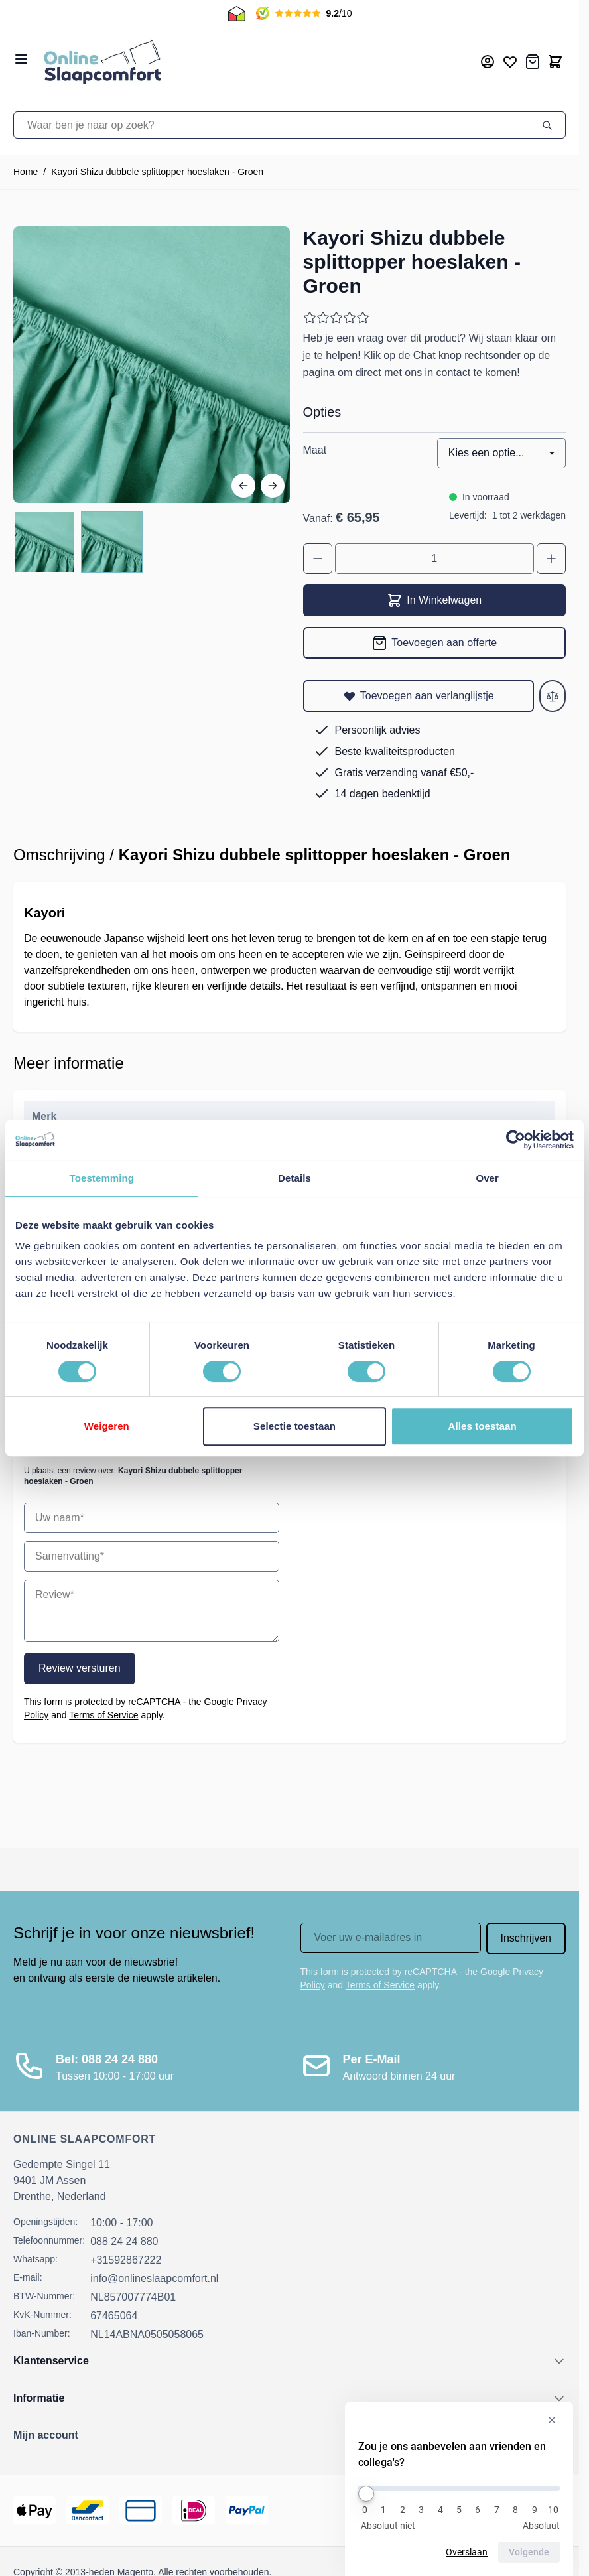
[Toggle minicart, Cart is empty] (555, 61)
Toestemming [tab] (102, 1178)
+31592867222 (125, 2260)
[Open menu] (21, 59)
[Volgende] (273, 486)
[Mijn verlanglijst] (510, 61)
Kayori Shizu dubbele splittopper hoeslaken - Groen (157, 172)
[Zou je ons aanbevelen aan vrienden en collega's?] (459, 2488)
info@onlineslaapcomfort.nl (154, 2278)
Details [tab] (294, 1178)
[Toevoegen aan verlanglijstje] (419, 696)
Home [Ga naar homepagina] (25, 172)
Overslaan (467, 2552)
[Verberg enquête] (552, 2420)
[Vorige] (243, 486)
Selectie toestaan (294, 1426)
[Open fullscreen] (151, 364)
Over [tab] (487, 1178)
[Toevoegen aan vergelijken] (552, 696)
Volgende (529, 2552)
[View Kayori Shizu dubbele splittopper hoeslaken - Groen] (44, 542)
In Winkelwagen (434, 600)
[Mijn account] (487, 61)
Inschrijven (526, 1938)
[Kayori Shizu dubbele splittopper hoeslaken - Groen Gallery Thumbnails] (78, 542)
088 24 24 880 (124, 2241)
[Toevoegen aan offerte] (434, 643)
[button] (289, 2435)
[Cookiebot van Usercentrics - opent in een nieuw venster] (516, 1140)
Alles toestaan (482, 1426)
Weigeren (106, 1426)
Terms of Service (103, 1715)
